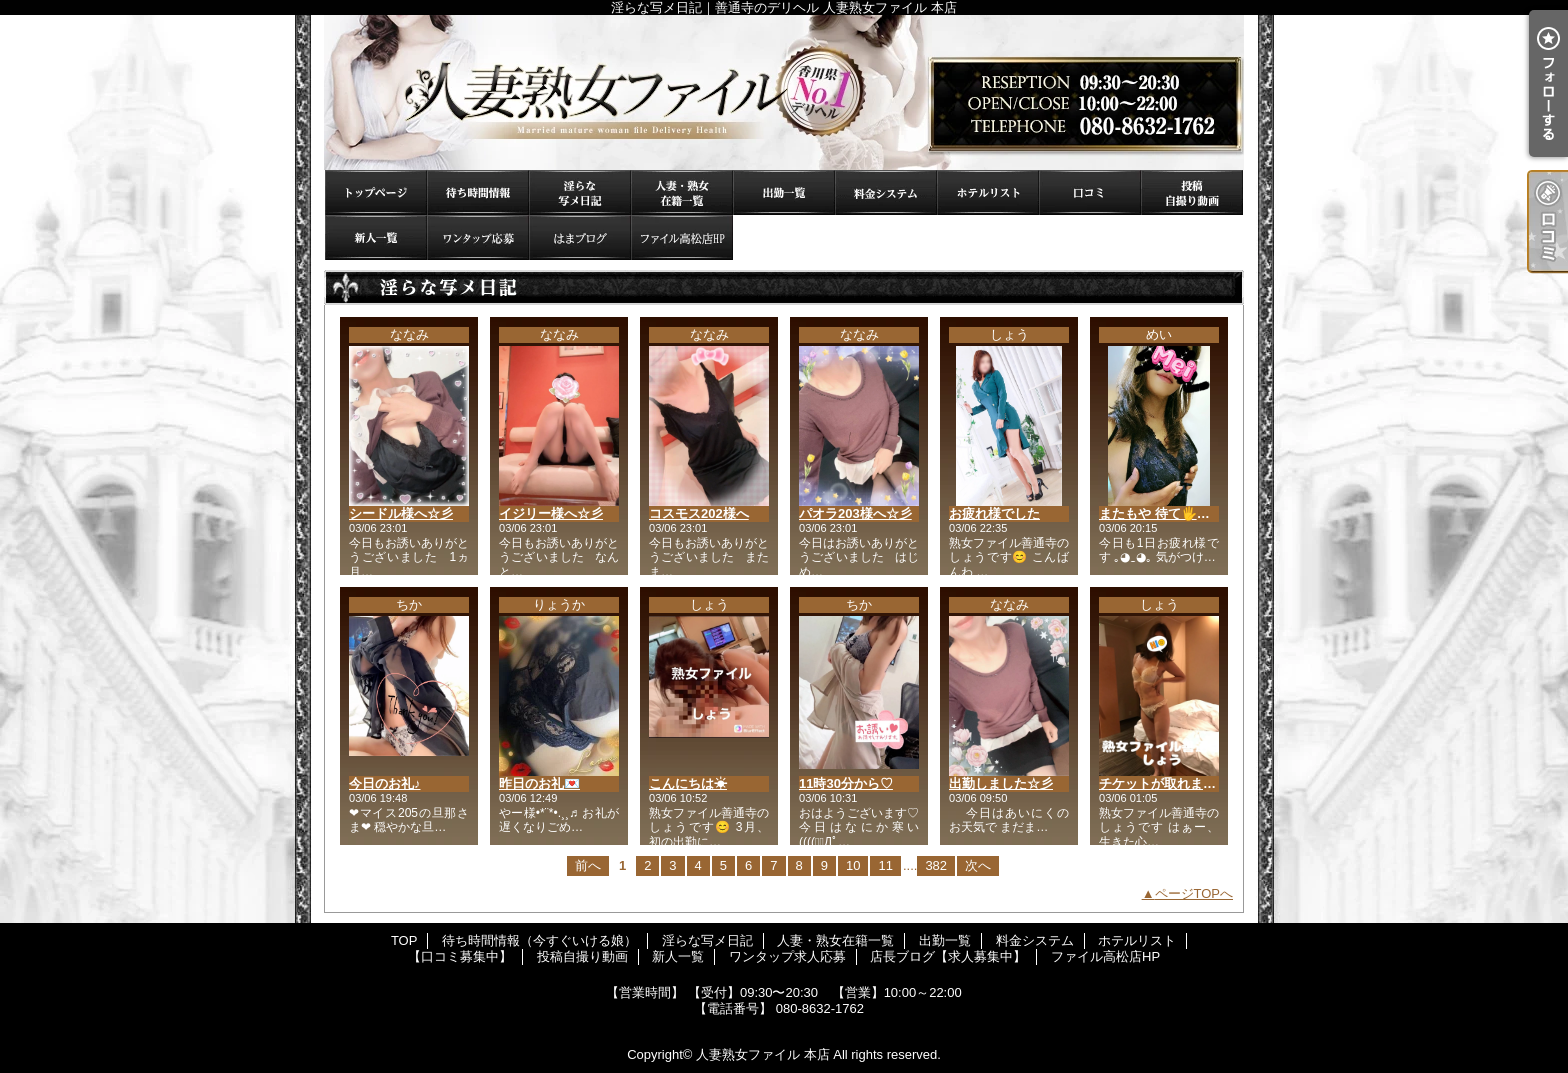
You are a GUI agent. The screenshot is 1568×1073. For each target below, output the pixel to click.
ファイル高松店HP (682, 237)
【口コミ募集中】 (1090, 192)
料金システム (886, 192)
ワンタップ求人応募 (478, 237)
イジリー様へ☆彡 (551, 513)
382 (936, 865)
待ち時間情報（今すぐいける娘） (478, 192)
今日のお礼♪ (385, 783)
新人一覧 (376, 237)
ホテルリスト (988, 192)
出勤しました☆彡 (1001, 783)
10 (853, 865)
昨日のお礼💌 (539, 783)
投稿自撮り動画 (1192, 192)
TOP (376, 192)
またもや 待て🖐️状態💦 (1169, 513)
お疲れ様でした (994, 513)
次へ (978, 865)
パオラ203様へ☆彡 (855, 513)
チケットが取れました (1164, 783)
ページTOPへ (1194, 893)
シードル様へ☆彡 (401, 513)
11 (885, 865)
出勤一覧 (784, 192)
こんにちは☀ (688, 783)
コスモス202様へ (699, 513)
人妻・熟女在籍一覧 (682, 192)
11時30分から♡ (846, 783)
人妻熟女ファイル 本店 (763, 1054)
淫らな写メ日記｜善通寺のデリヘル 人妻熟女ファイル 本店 (784, 92)
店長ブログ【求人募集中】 (580, 237)
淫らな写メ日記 (580, 192)
